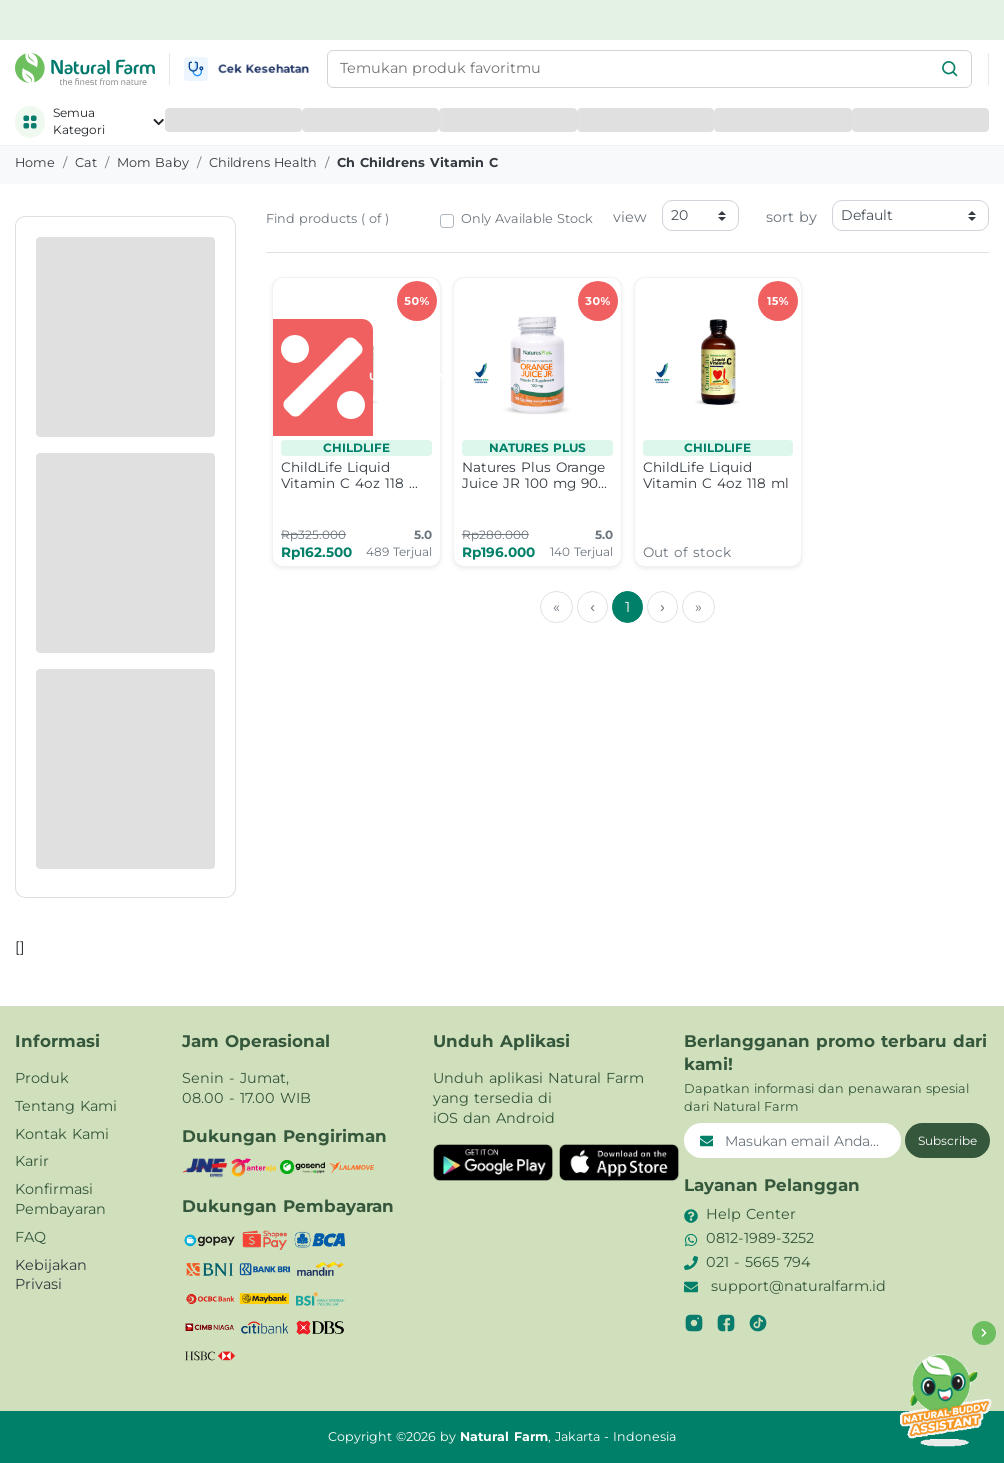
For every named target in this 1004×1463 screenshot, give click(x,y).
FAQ (30, 1237)
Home (35, 162)
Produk (42, 1078)
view (630, 217)
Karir (32, 1161)
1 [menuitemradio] (627, 607)
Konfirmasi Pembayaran (60, 1199)
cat (86, 162)
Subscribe (947, 1140)
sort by (791, 217)
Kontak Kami (62, 1134)
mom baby (153, 162)
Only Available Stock (527, 218)
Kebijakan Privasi (51, 1275)
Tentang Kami (66, 1106)
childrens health (263, 162)
